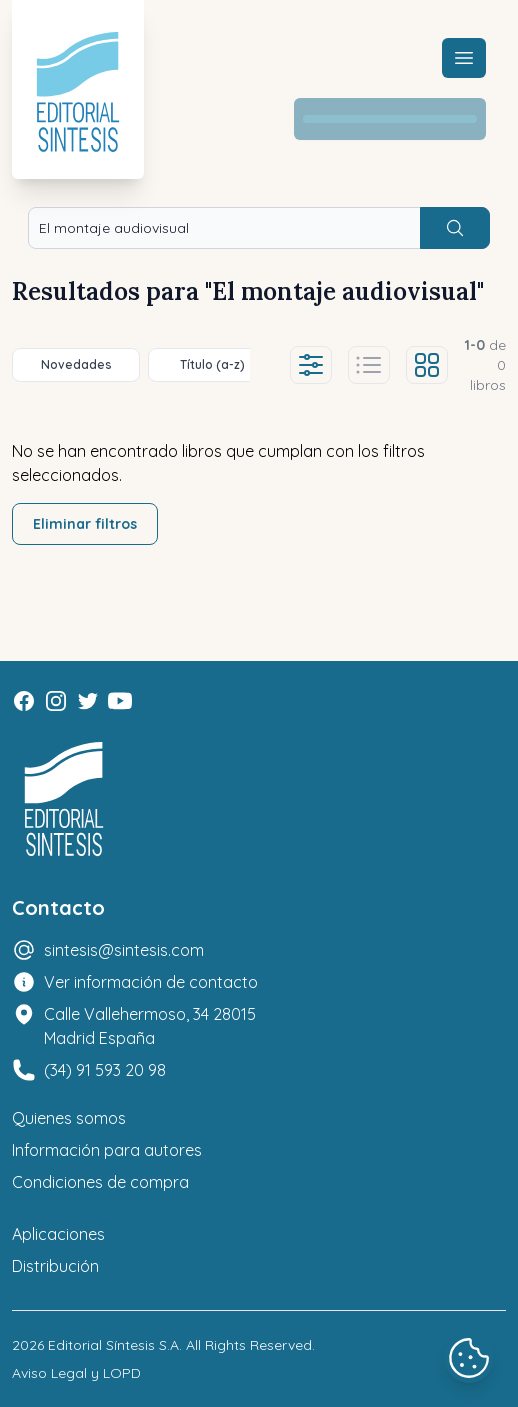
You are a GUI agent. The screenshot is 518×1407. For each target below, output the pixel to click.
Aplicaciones (58, 1234)
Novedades (76, 364)
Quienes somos (69, 1118)
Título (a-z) (212, 364)
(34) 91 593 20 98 (105, 1070)
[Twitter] (88, 701)
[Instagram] (56, 701)
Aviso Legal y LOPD (76, 1373)
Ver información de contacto (151, 982)
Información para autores (107, 1150)
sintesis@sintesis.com (124, 950)
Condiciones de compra (100, 1182)
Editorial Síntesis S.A (113, 1345)
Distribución (55, 1266)
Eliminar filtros (85, 524)
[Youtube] (120, 701)
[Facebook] (24, 701)
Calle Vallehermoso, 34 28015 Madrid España (150, 1026)
